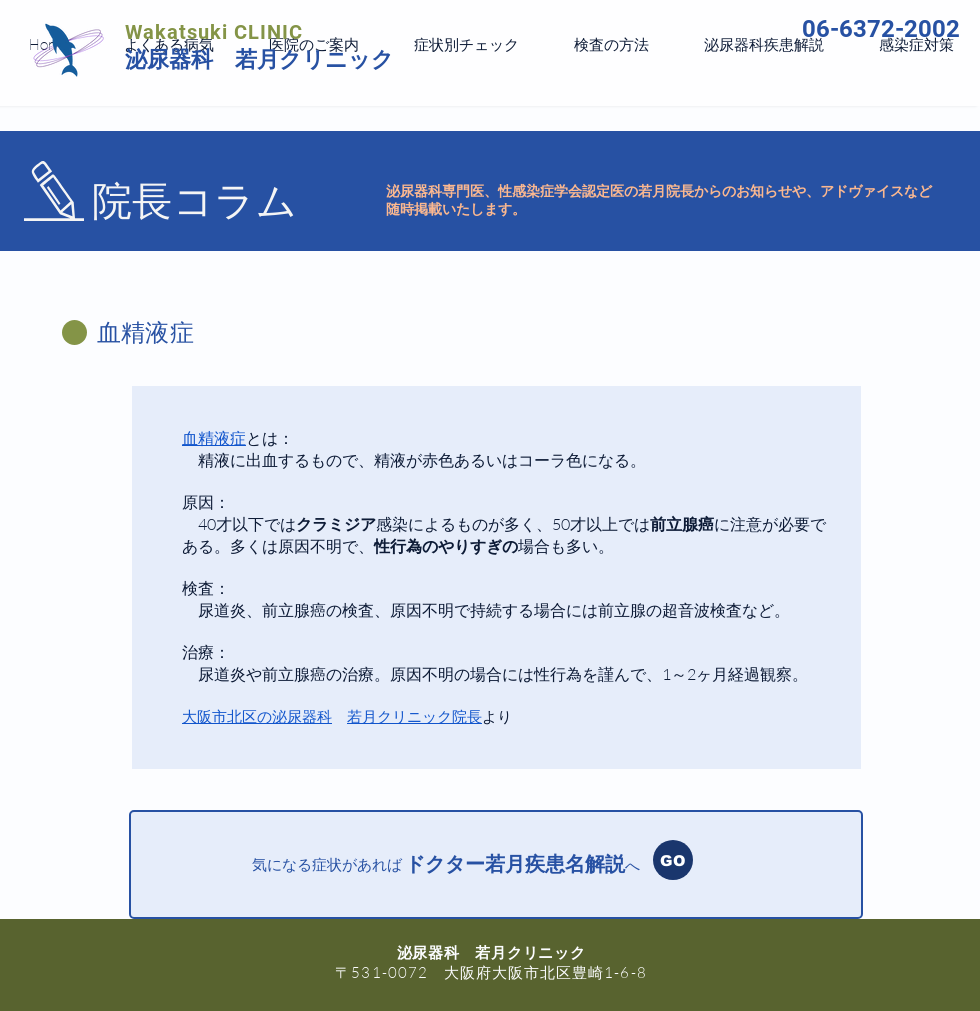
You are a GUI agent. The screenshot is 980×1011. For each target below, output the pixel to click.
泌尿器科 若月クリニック (259, 59)
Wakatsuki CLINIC (214, 32)
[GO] (673, 860)
